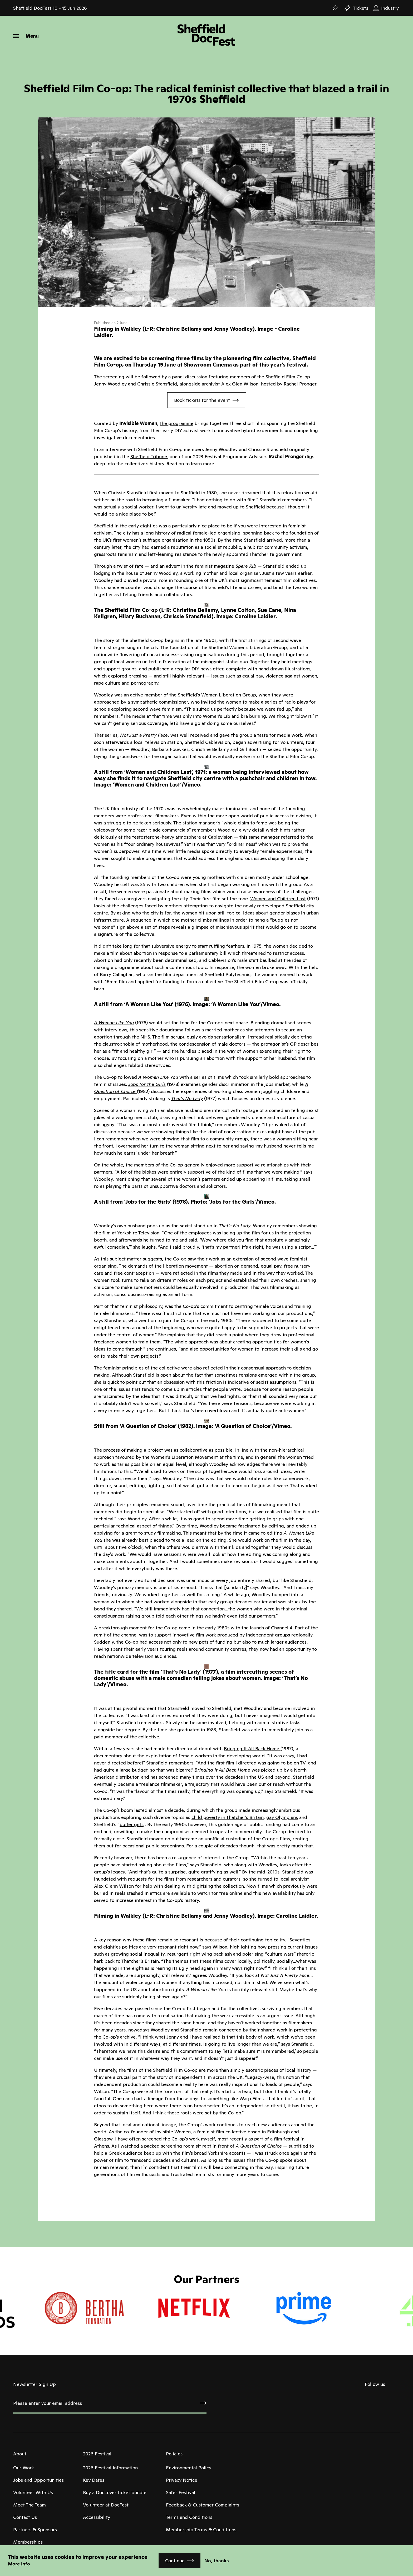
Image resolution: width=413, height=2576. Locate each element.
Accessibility (96, 2517)
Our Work (23, 2468)
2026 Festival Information (110, 2468)
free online (231, 1893)
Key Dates (93, 2480)
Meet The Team (29, 2505)
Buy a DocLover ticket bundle (114, 2492)
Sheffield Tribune (148, 456)
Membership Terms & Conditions (201, 2529)
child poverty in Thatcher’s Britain (227, 1817)
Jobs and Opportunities (38, 2480)
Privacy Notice (181, 2480)
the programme (176, 423)
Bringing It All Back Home (252, 1749)
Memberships (28, 2542)
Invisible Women (173, 2132)
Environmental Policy (188, 2468)
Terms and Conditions (189, 2517)
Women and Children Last (278, 899)
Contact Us (25, 2517)
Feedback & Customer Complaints (202, 2505)
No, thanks (216, 2561)
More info (19, 2564)
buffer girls (132, 1824)
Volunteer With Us (33, 2492)
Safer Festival (180, 2492)
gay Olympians (282, 1817)
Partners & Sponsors (35, 2529)
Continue (175, 2561)
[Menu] (26, 35)
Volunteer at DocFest (106, 2505)
